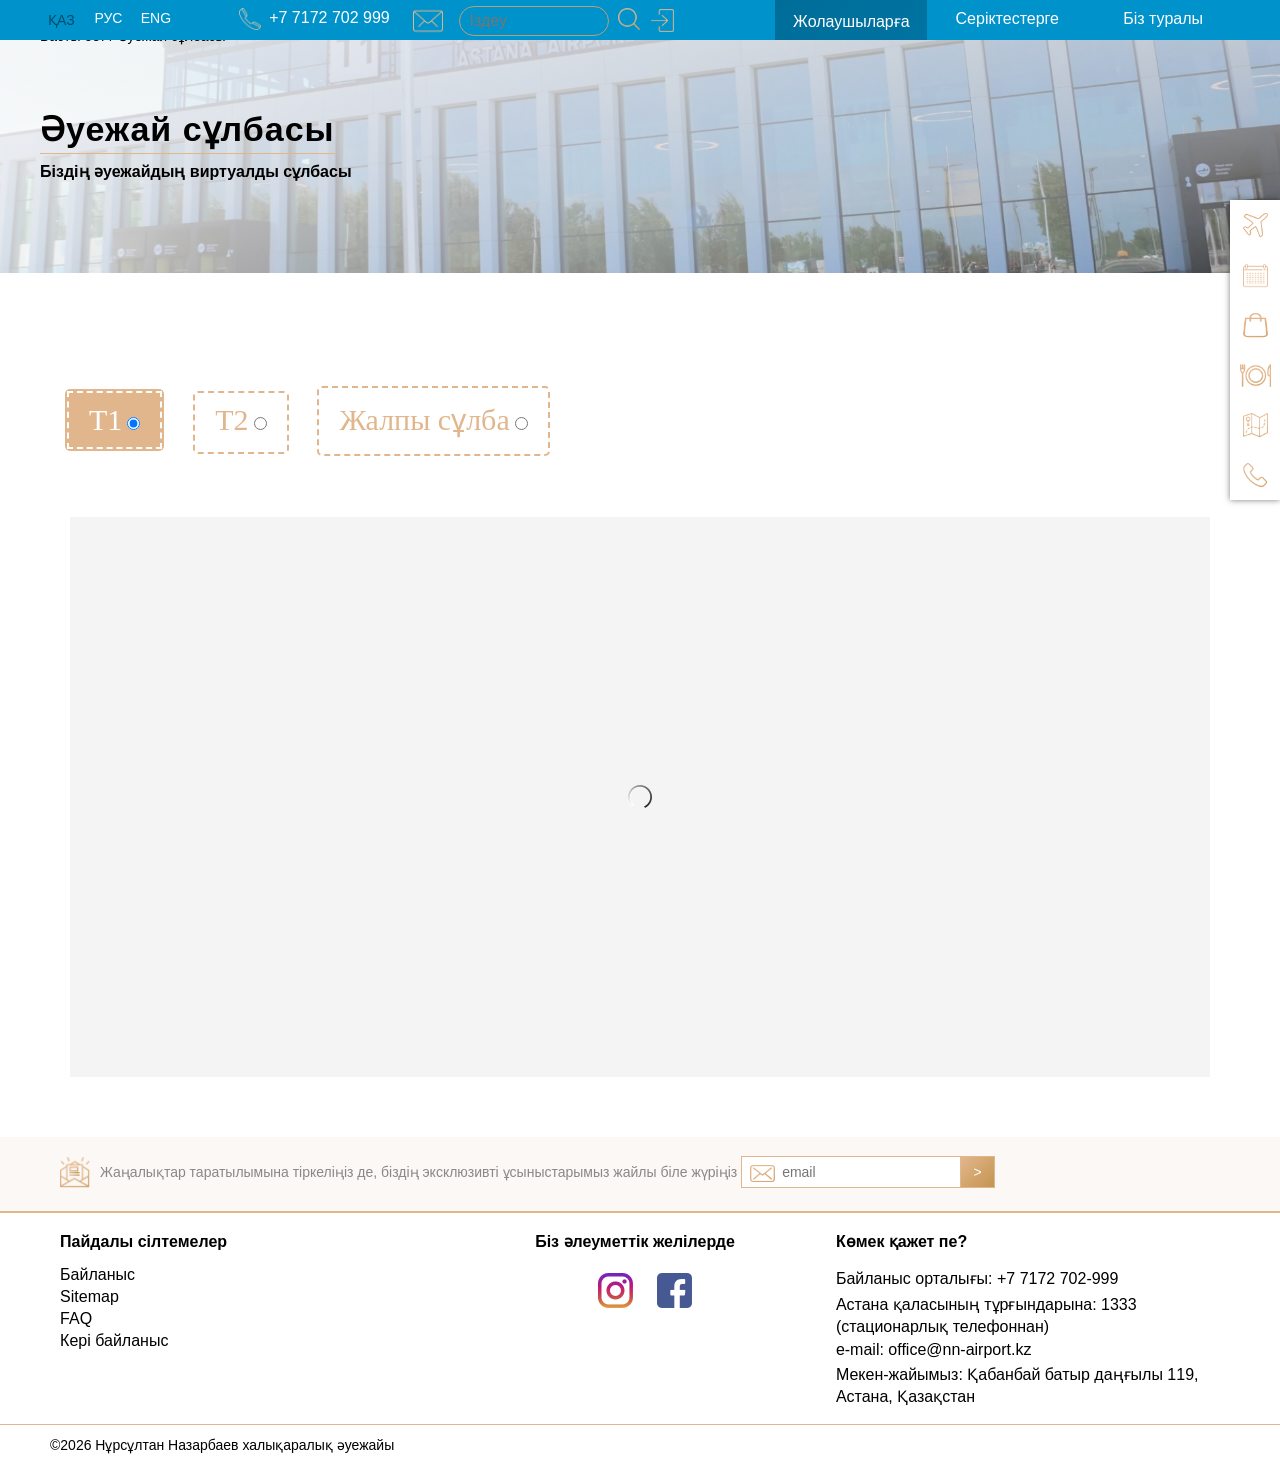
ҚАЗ (61, 20)
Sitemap (89, 1296)
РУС (108, 18)
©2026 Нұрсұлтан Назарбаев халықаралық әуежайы (222, 1445)
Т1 (114, 419)
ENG (156, 18)
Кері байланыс (114, 1340)
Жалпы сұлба (433, 419)
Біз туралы (1163, 18)
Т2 (240, 419)
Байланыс (97, 1274)
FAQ (76, 1318)
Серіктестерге (1007, 18)
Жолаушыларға (851, 21)
